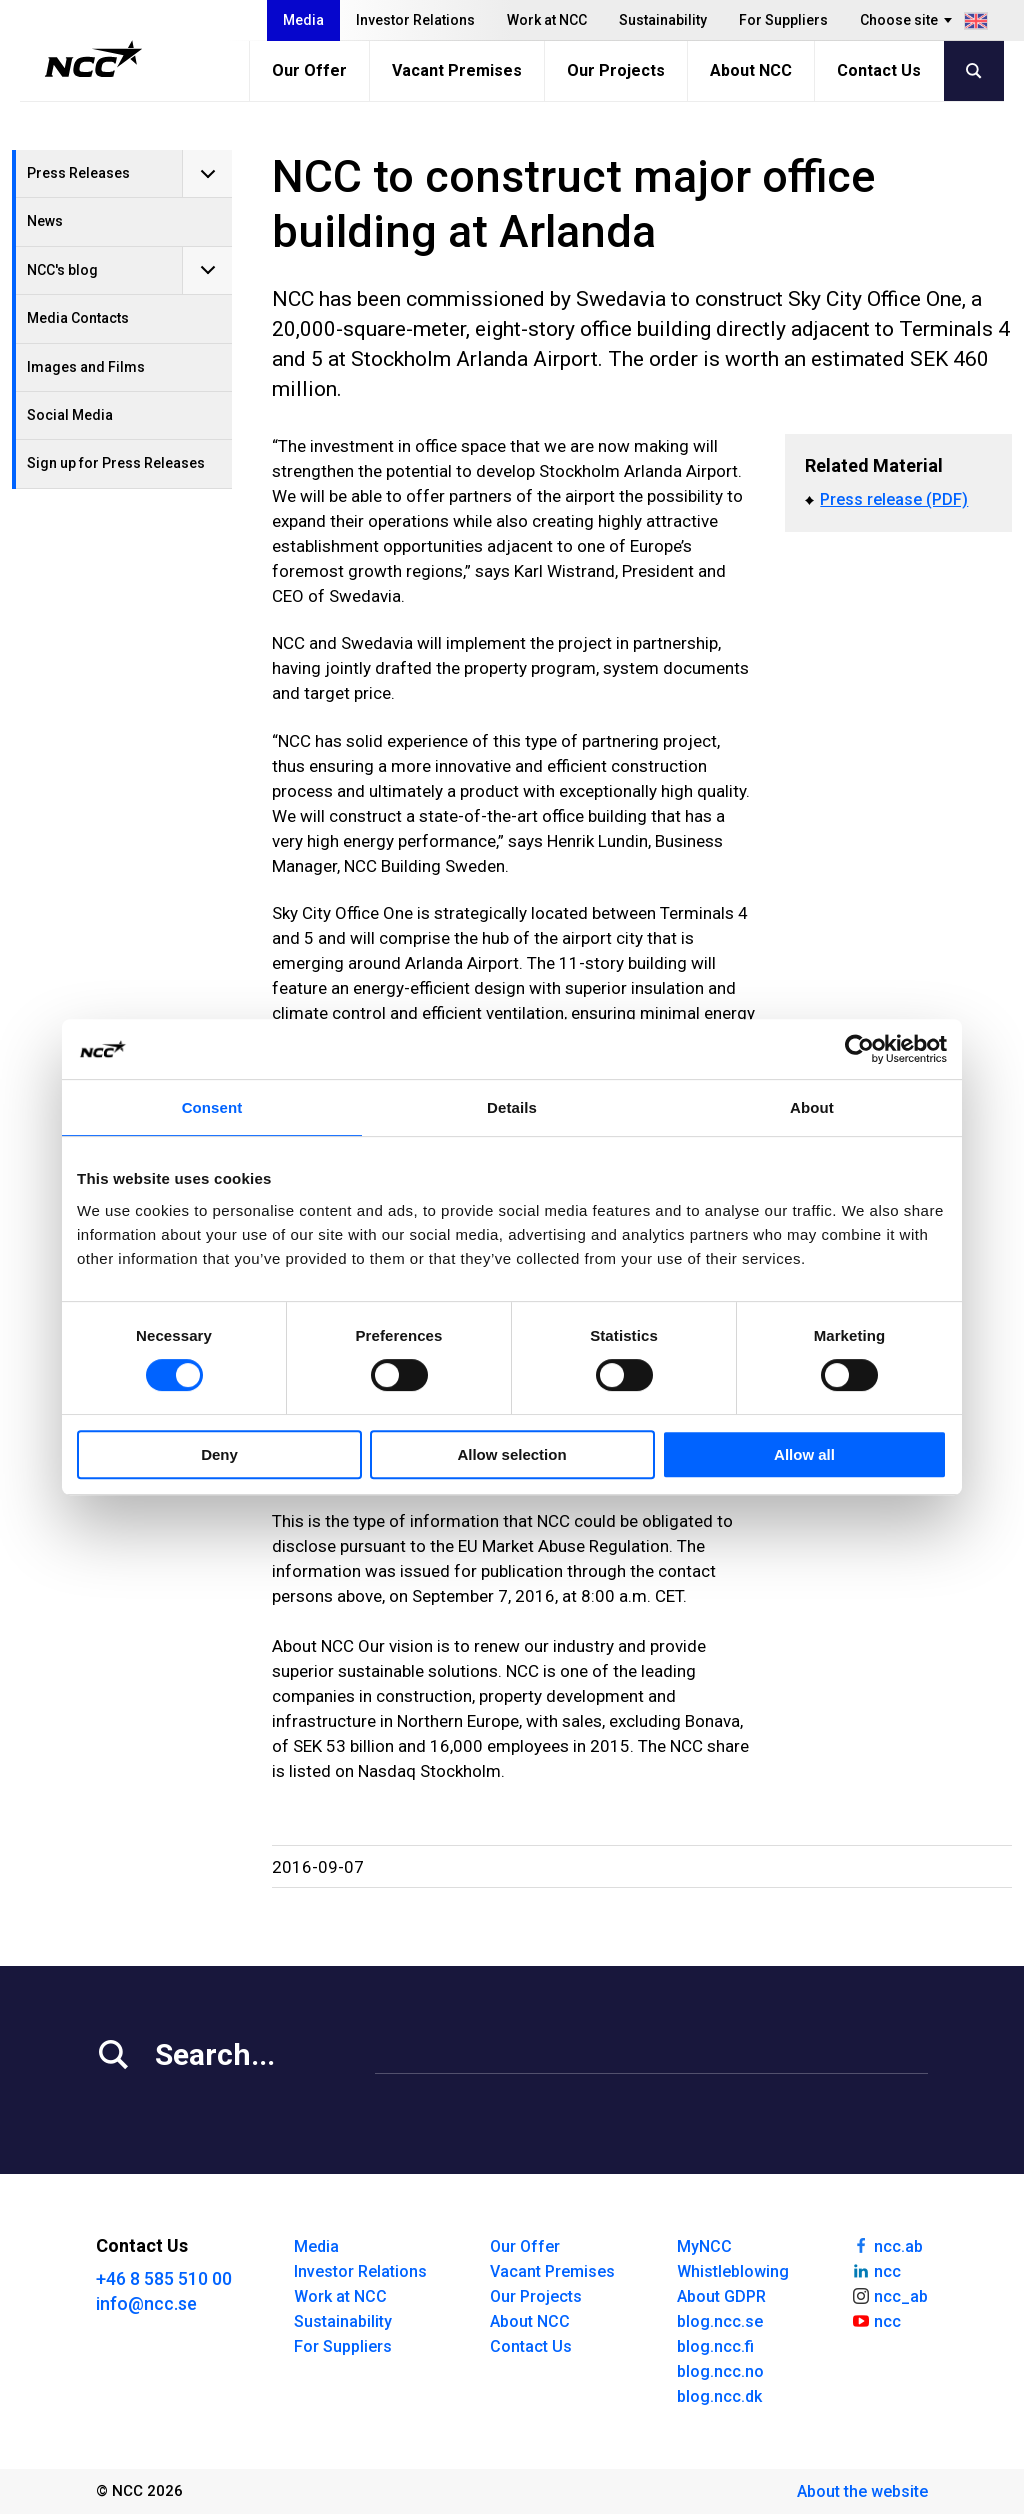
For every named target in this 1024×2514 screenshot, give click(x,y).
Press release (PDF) (894, 499)
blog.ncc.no (720, 2371)
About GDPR (721, 2296)
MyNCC (704, 2246)
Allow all (804, 1454)
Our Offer (309, 70)
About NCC (751, 70)
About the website (862, 2491)
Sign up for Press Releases (116, 463)
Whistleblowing (733, 2271)
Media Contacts (78, 318)
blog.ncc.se (720, 2321)
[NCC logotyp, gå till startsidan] (93, 59)
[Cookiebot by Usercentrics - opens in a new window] (859, 1049)
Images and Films (86, 367)
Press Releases (78, 173)
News (45, 221)
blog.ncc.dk (719, 2396)
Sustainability (663, 20)
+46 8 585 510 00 (164, 2278)
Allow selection (511, 1454)
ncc (876, 2270)
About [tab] (812, 1107)
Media (303, 20)
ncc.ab (887, 2245)
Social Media (70, 415)
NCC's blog (62, 270)
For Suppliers (783, 20)
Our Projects (616, 70)
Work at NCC (547, 20)
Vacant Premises (457, 70)
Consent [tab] (212, 1107)
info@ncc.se (146, 2303)
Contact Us (879, 70)
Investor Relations (415, 20)
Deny (219, 1454)
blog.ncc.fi (715, 2346)
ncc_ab (889, 2295)
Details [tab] (512, 1107)
